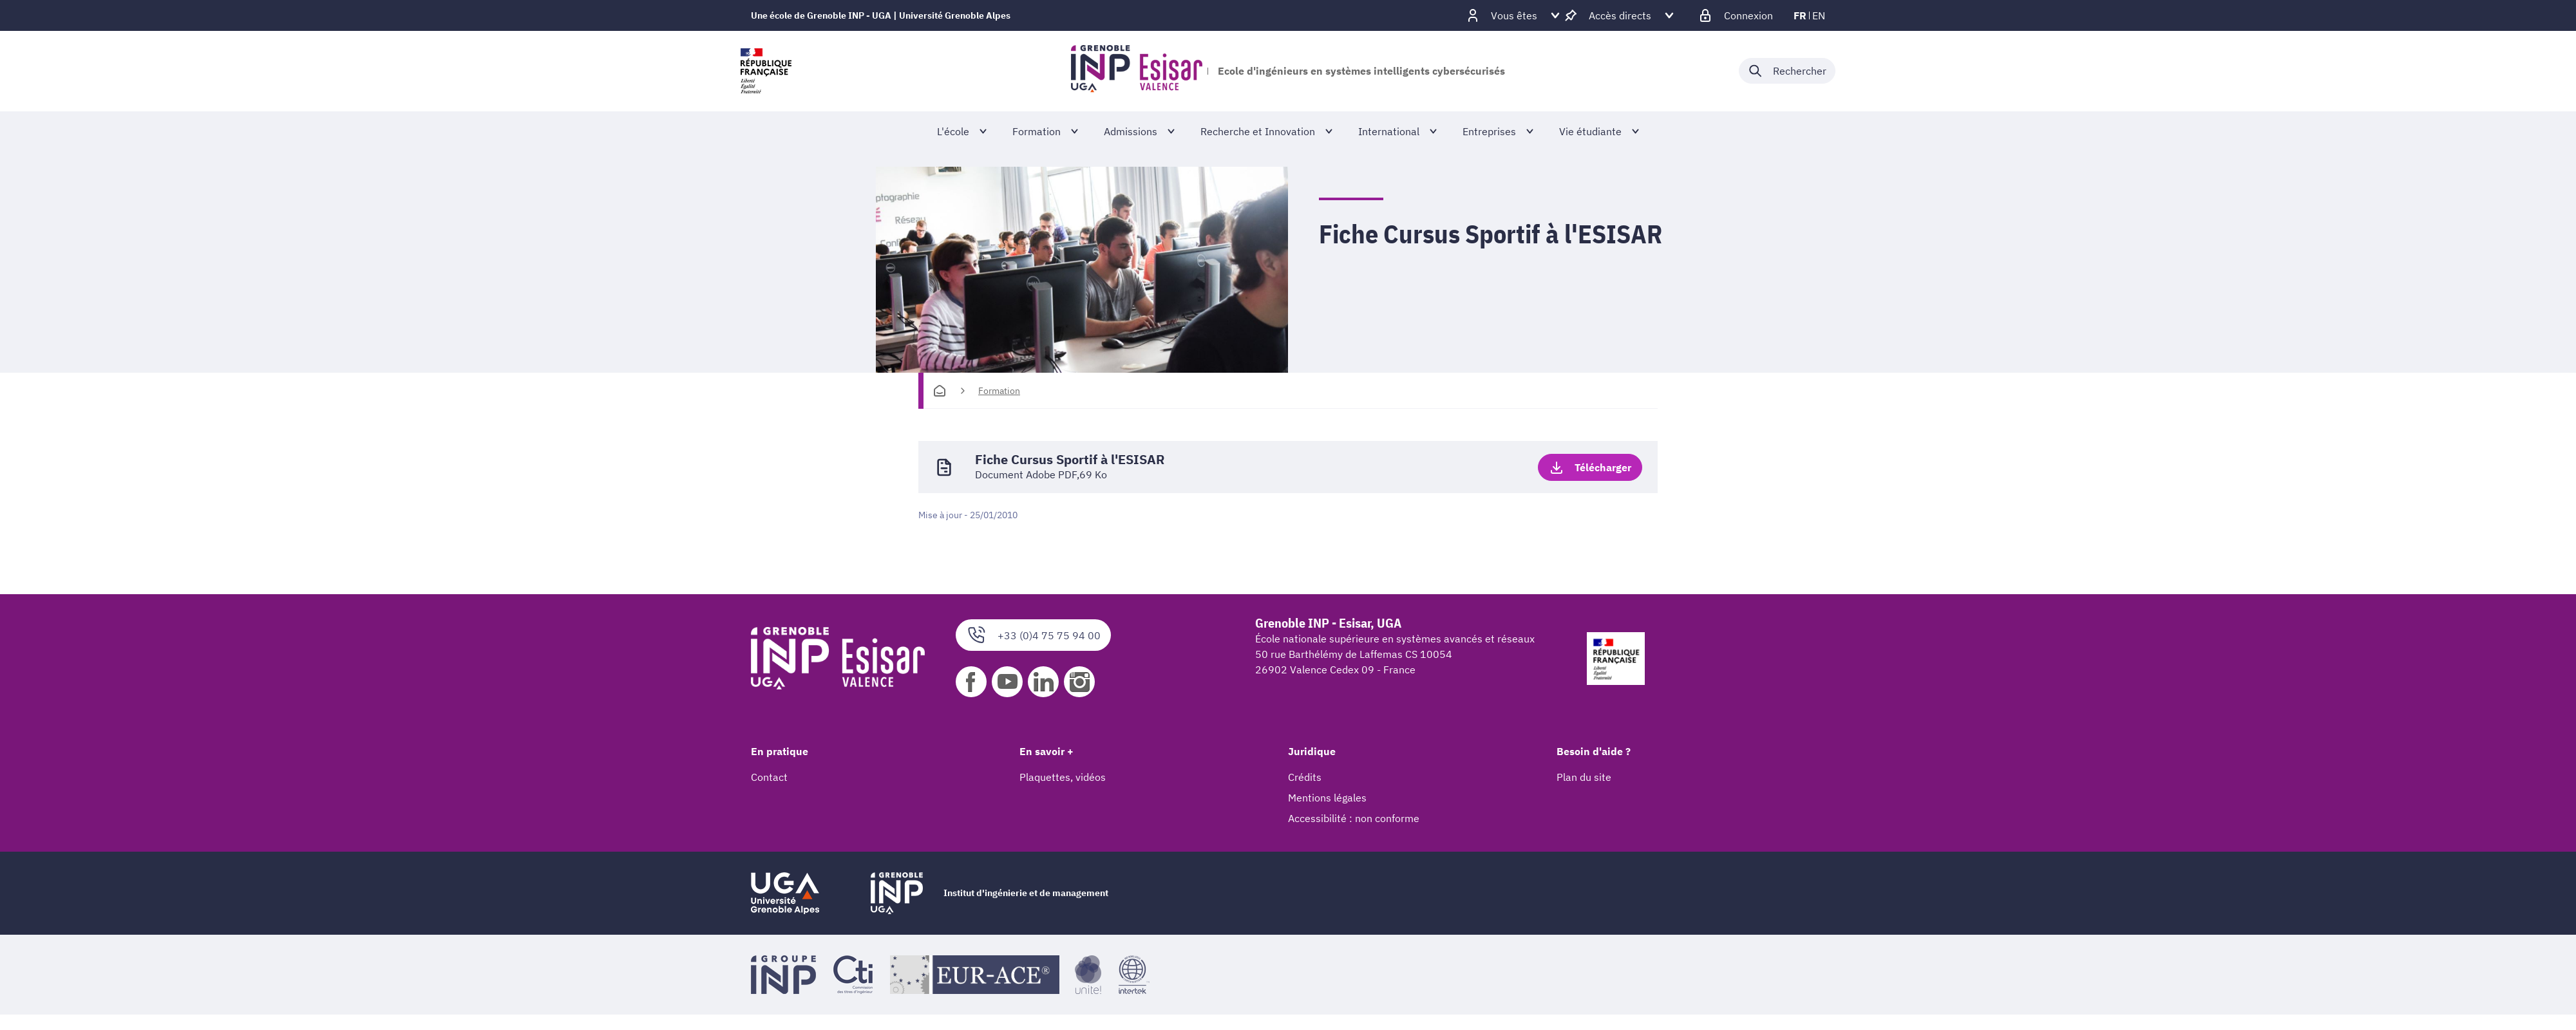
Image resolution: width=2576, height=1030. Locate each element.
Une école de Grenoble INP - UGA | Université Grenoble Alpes (880, 15)
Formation (999, 391)
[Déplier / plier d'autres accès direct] (1620, 15)
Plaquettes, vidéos (1062, 777)
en (1818, 15)
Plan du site (1584, 777)
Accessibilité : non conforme (1353, 818)
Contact (769, 777)
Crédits (1304, 777)
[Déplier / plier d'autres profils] (1514, 15)
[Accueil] (939, 390)
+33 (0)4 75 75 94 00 (1033, 635)
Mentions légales (1327, 797)
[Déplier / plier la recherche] (1787, 71)
